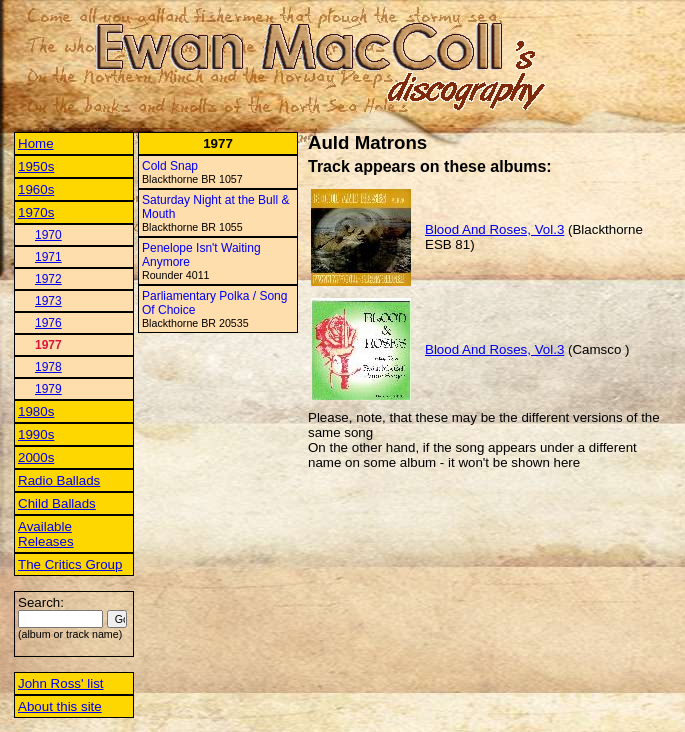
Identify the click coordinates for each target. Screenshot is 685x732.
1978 (48, 367)
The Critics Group (70, 564)
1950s (36, 166)
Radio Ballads (59, 480)
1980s (36, 411)
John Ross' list (61, 683)
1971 (48, 257)
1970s (36, 212)
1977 (48, 345)
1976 (48, 323)
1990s (36, 434)
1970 (48, 235)
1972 (48, 279)
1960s (36, 189)
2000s (36, 457)
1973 (48, 301)
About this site (60, 706)
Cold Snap (170, 166)
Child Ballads (57, 503)
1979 (48, 389)
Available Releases (46, 534)
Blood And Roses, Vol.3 (494, 229)
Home (36, 143)
